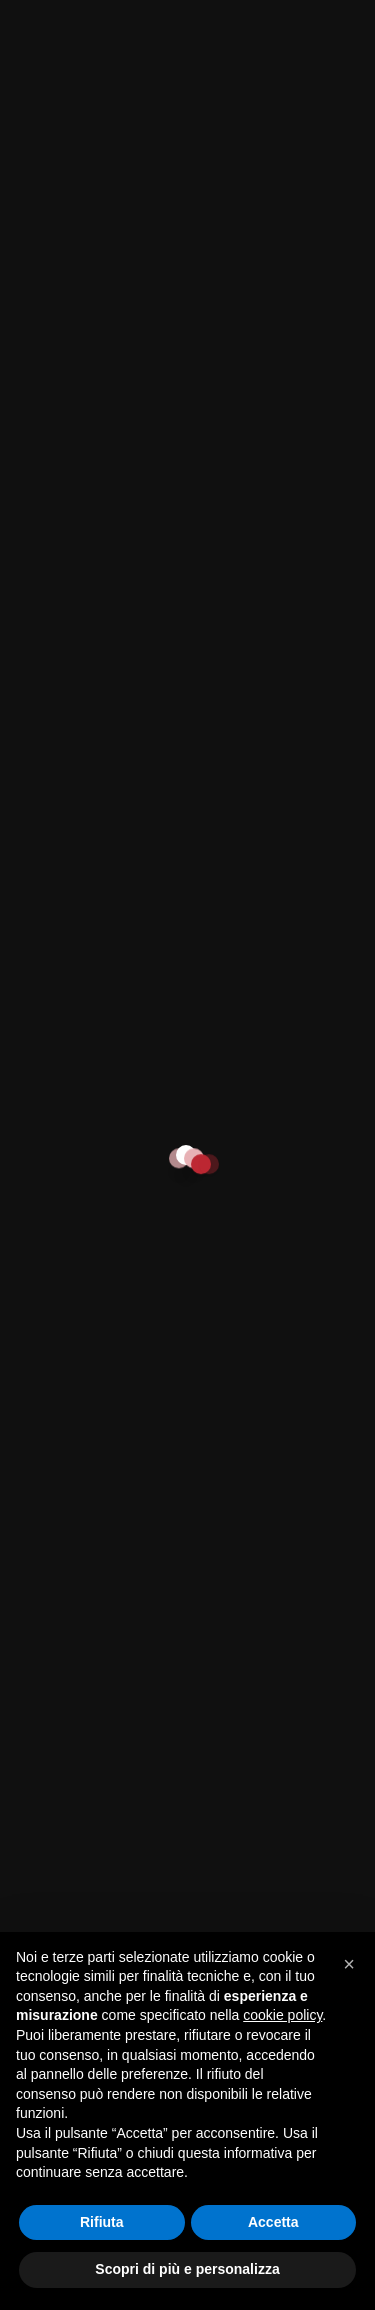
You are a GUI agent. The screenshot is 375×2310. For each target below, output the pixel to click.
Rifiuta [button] (102, 2222)
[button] (349, 1964)
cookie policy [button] (282, 2015)
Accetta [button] (273, 2222)
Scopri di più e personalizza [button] (187, 2269)
